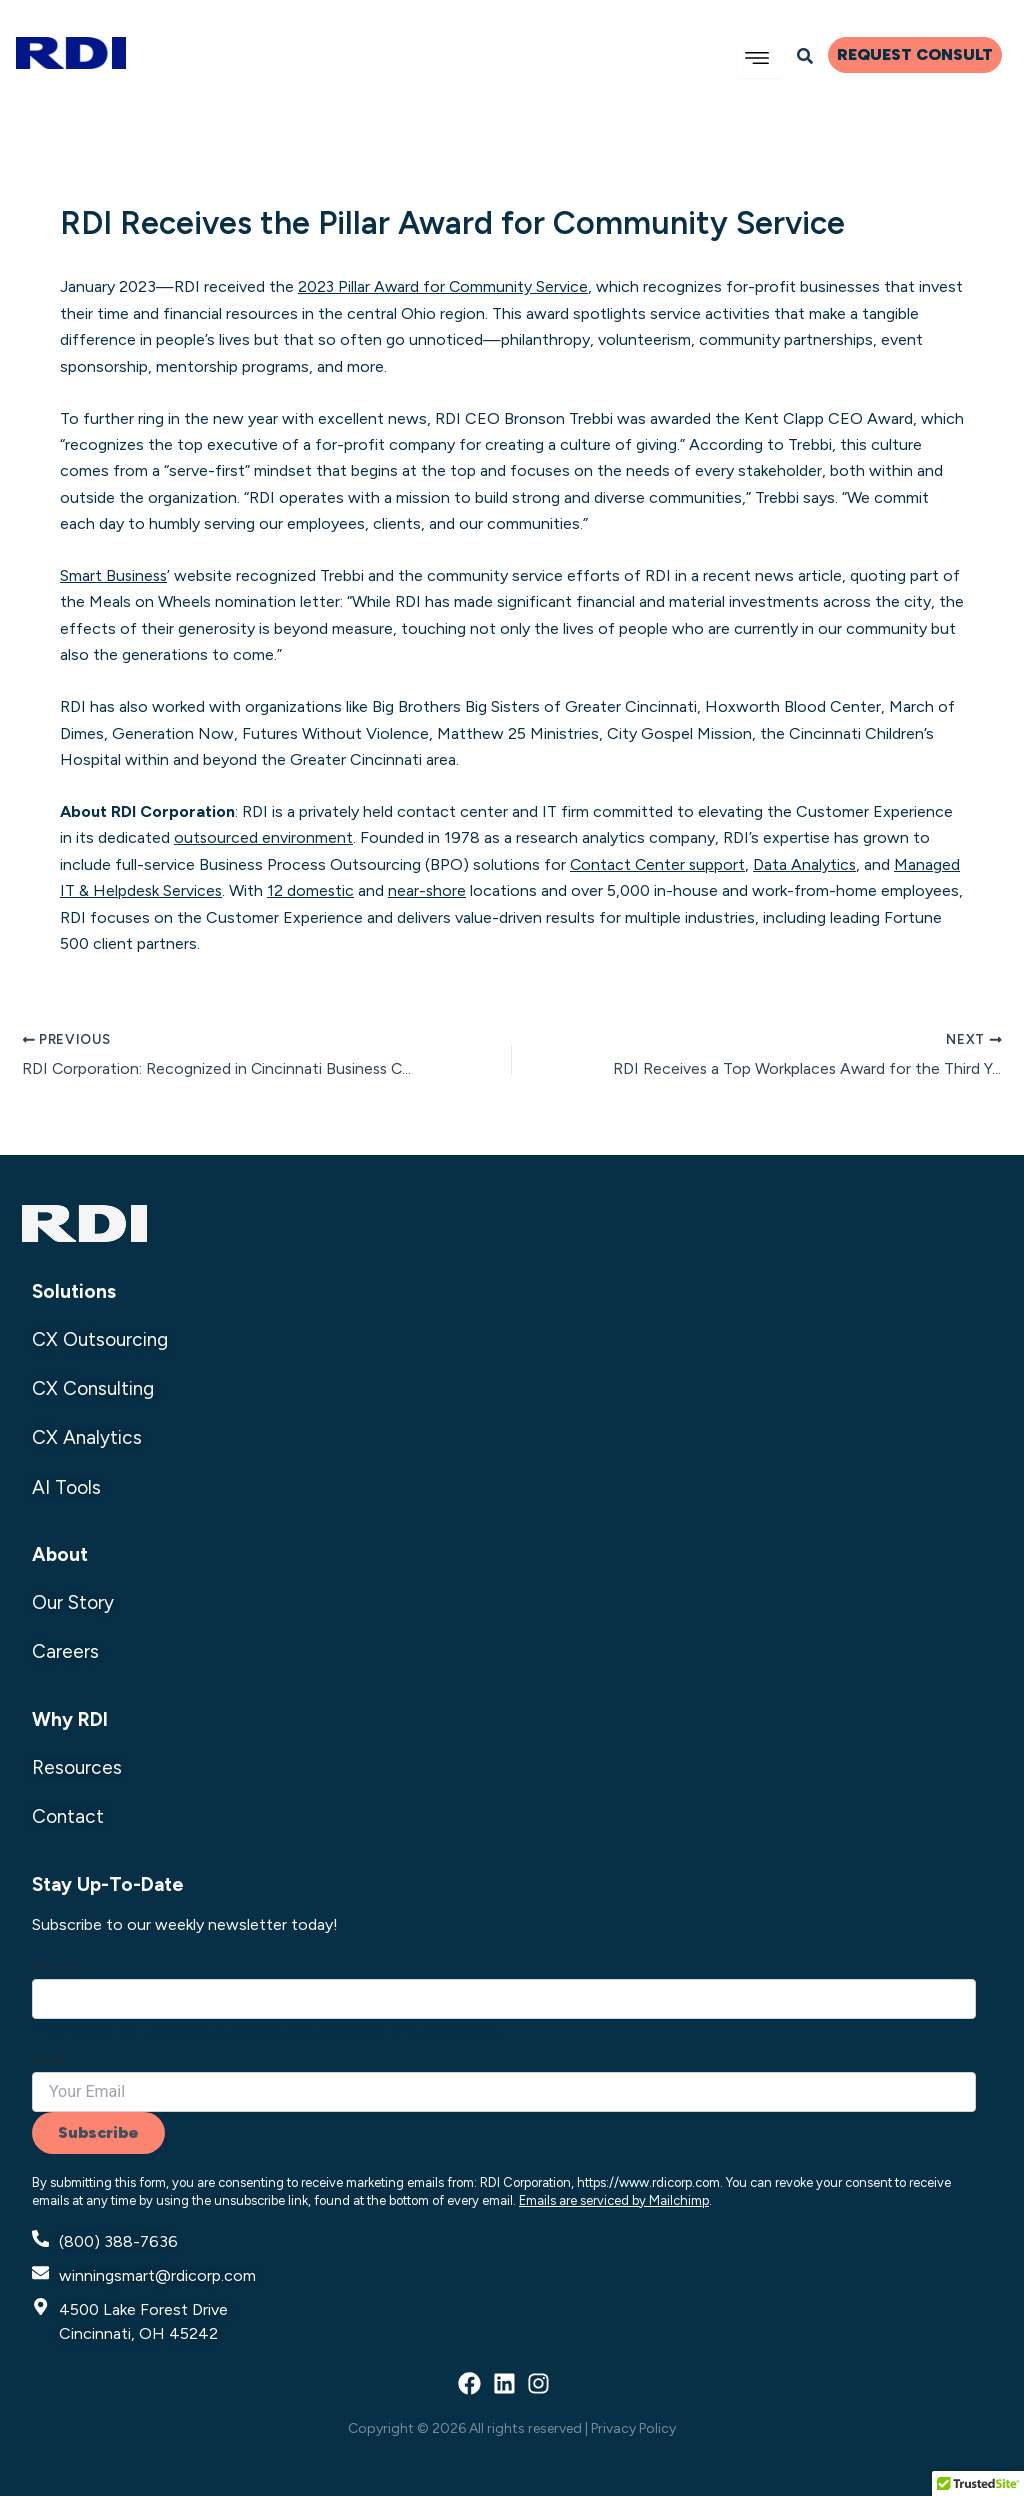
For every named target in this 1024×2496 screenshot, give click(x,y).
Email (48, 2058)
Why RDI (70, 1719)
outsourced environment (264, 837)
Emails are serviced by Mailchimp (614, 2200)
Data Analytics (808, 864)
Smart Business (115, 575)
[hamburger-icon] (759, 58)
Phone (53, 1965)
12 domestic (313, 890)
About (60, 1554)
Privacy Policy (633, 2427)
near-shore (430, 890)
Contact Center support (659, 864)
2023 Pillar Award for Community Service (444, 286)
